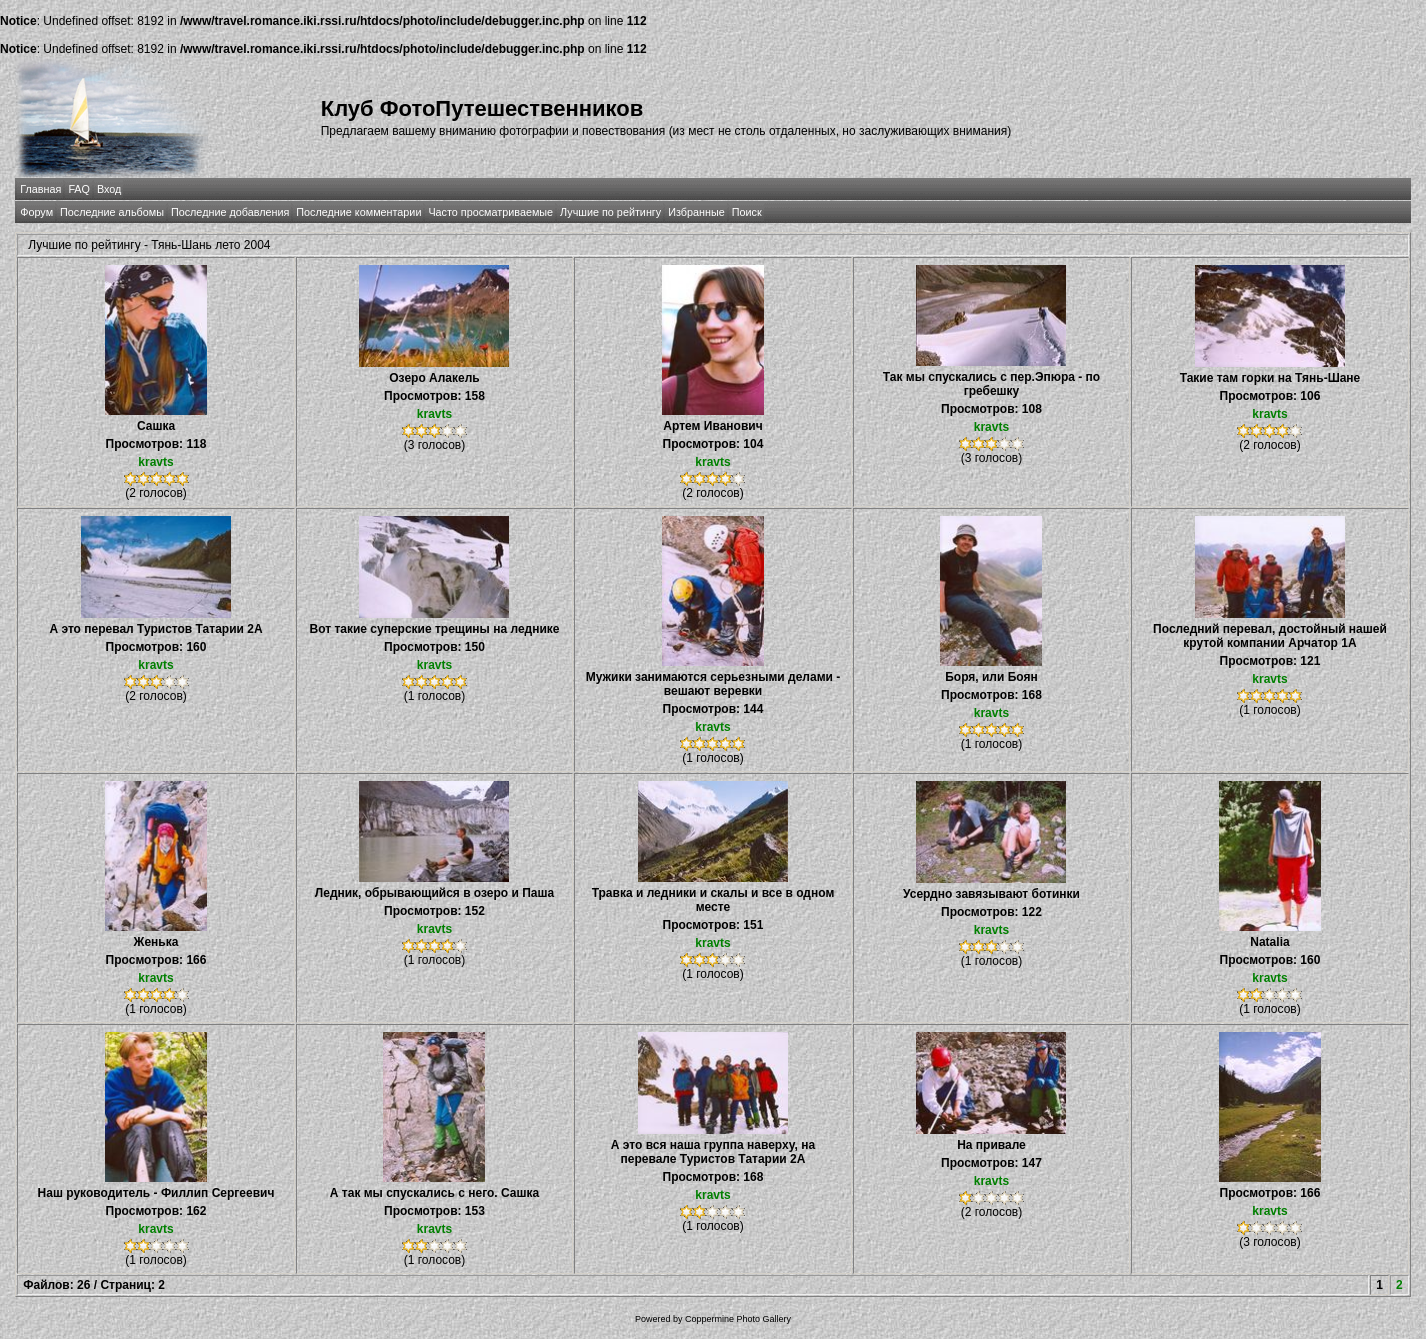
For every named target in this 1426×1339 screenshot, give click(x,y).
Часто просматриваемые (490, 212)
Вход (109, 189)
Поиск (747, 212)
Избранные (696, 212)
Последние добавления (230, 212)
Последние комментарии (358, 212)
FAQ (79, 189)
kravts (155, 462)
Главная (40, 189)
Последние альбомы (112, 212)
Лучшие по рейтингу (610, 212)
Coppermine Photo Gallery (738, 1319)
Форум (36, 212)
